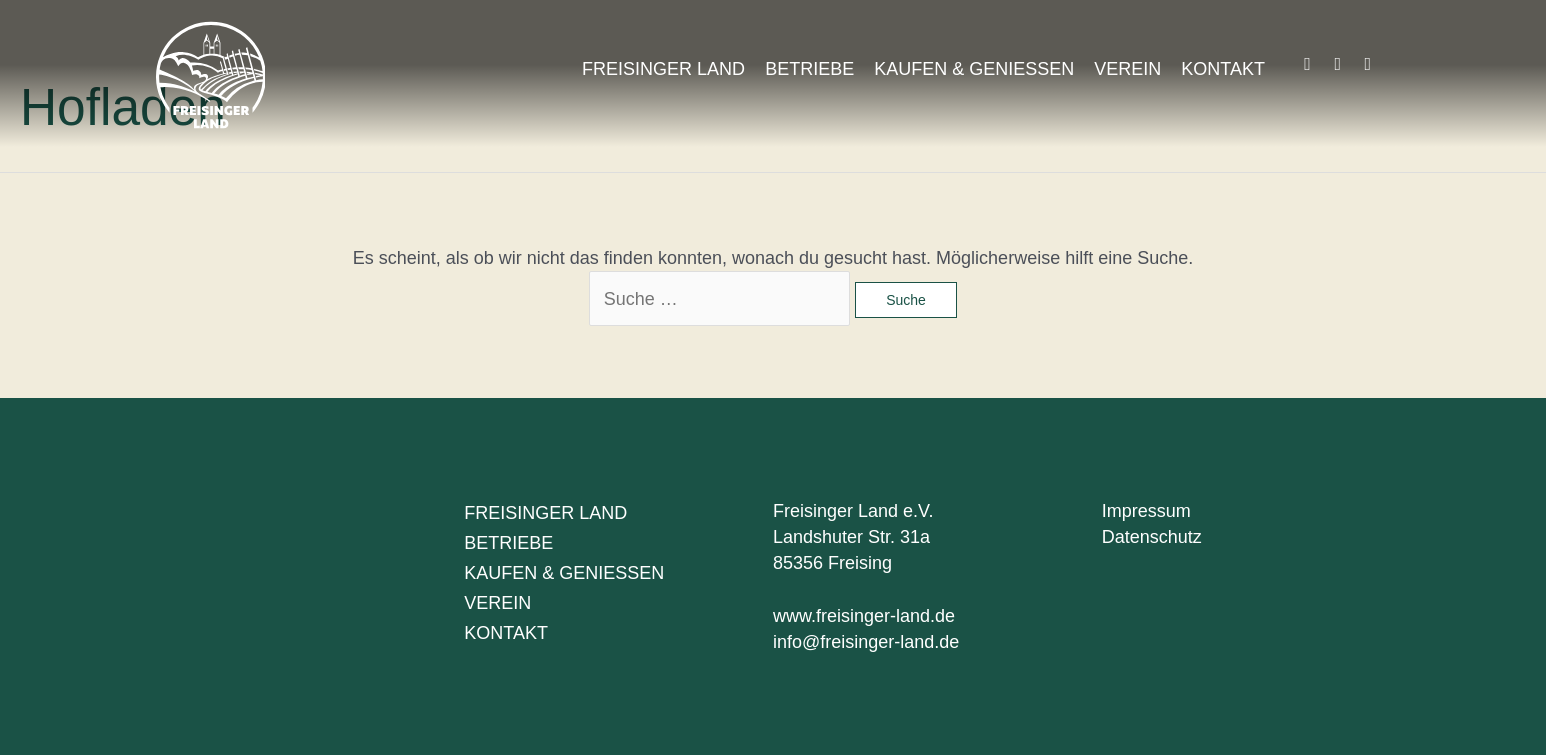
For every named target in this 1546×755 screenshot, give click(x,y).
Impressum (1146, 511)
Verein (1127, 69)
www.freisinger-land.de (864, 616)
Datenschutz (1152, 537)
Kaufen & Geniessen (974, 69)
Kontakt (1223, 69)
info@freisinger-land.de (866, 642)
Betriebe (809, 69)
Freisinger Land (663, 69)
